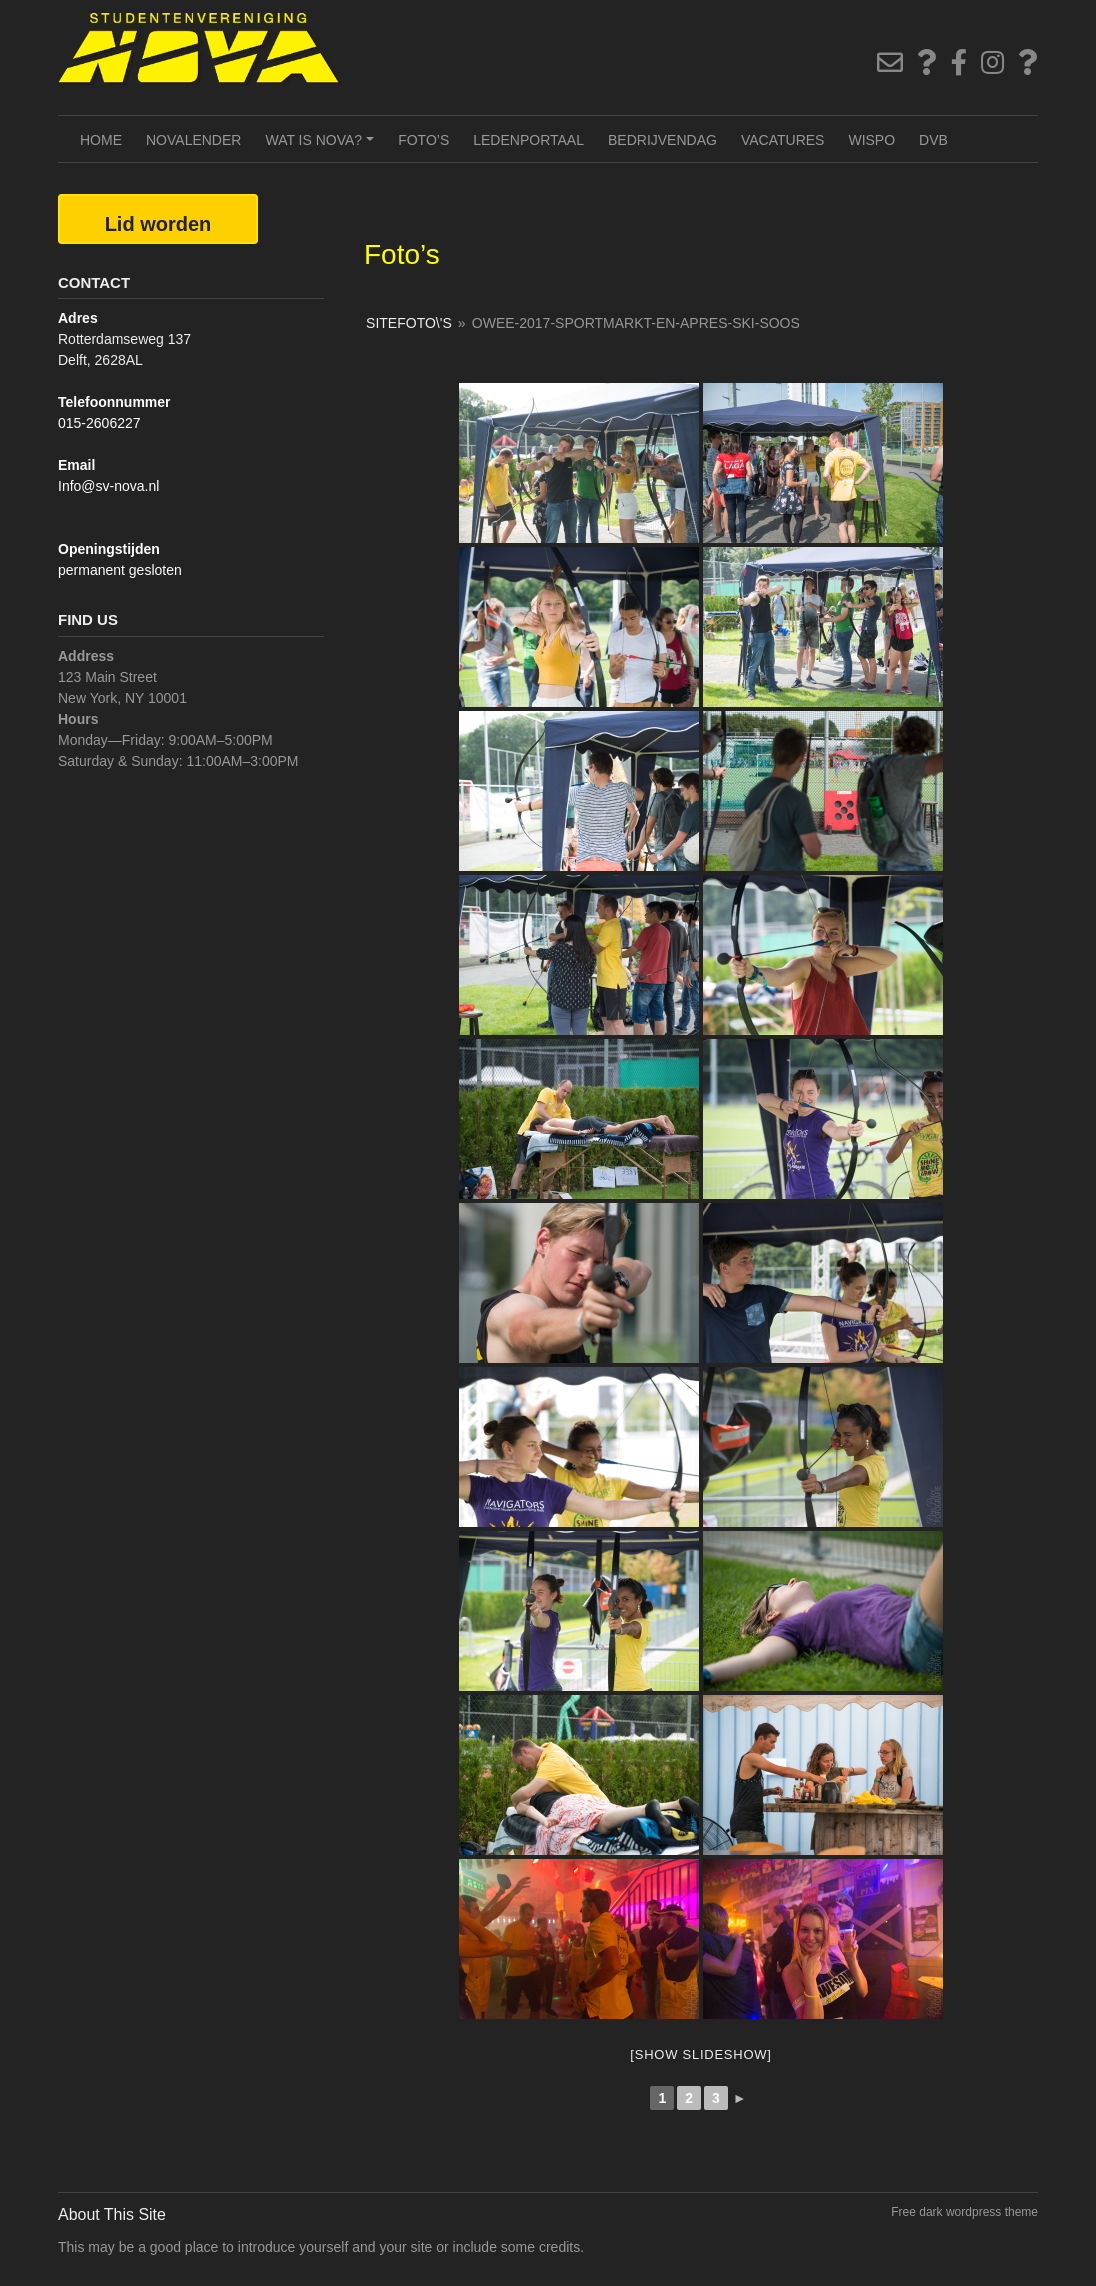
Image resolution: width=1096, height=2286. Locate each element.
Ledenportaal (528, 140)
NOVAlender (193, 140)
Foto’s (423, 140)
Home (101, 140)
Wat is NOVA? (322, 147)
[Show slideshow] (700, 2054)
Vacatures (783, 140)
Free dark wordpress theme (964, 2212)
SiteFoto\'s (409, 323)
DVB (933, 140)
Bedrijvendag (662, 140)
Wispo (871, 140)
